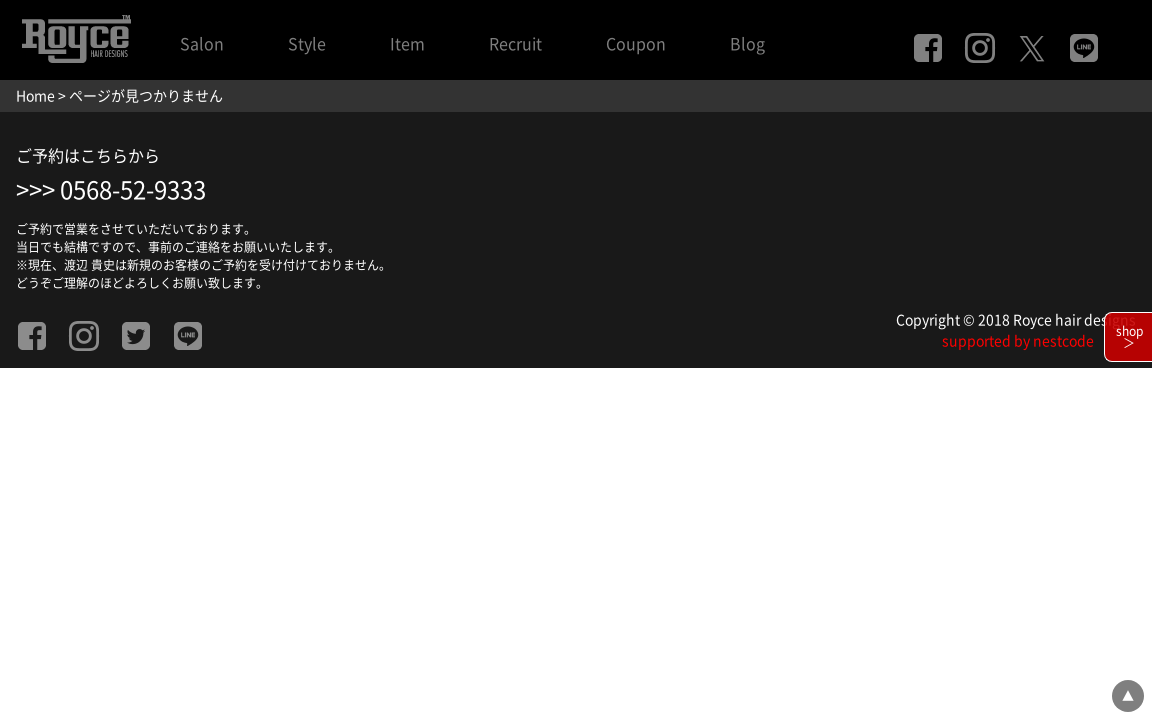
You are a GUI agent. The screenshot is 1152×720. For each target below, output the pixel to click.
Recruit (515, 44)
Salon (202, 44)
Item (407, 44)
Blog (747, 44)
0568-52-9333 (133, 190)
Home (35, 96)
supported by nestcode (1018, 341)
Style (307, 44)
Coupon (636, 44)
